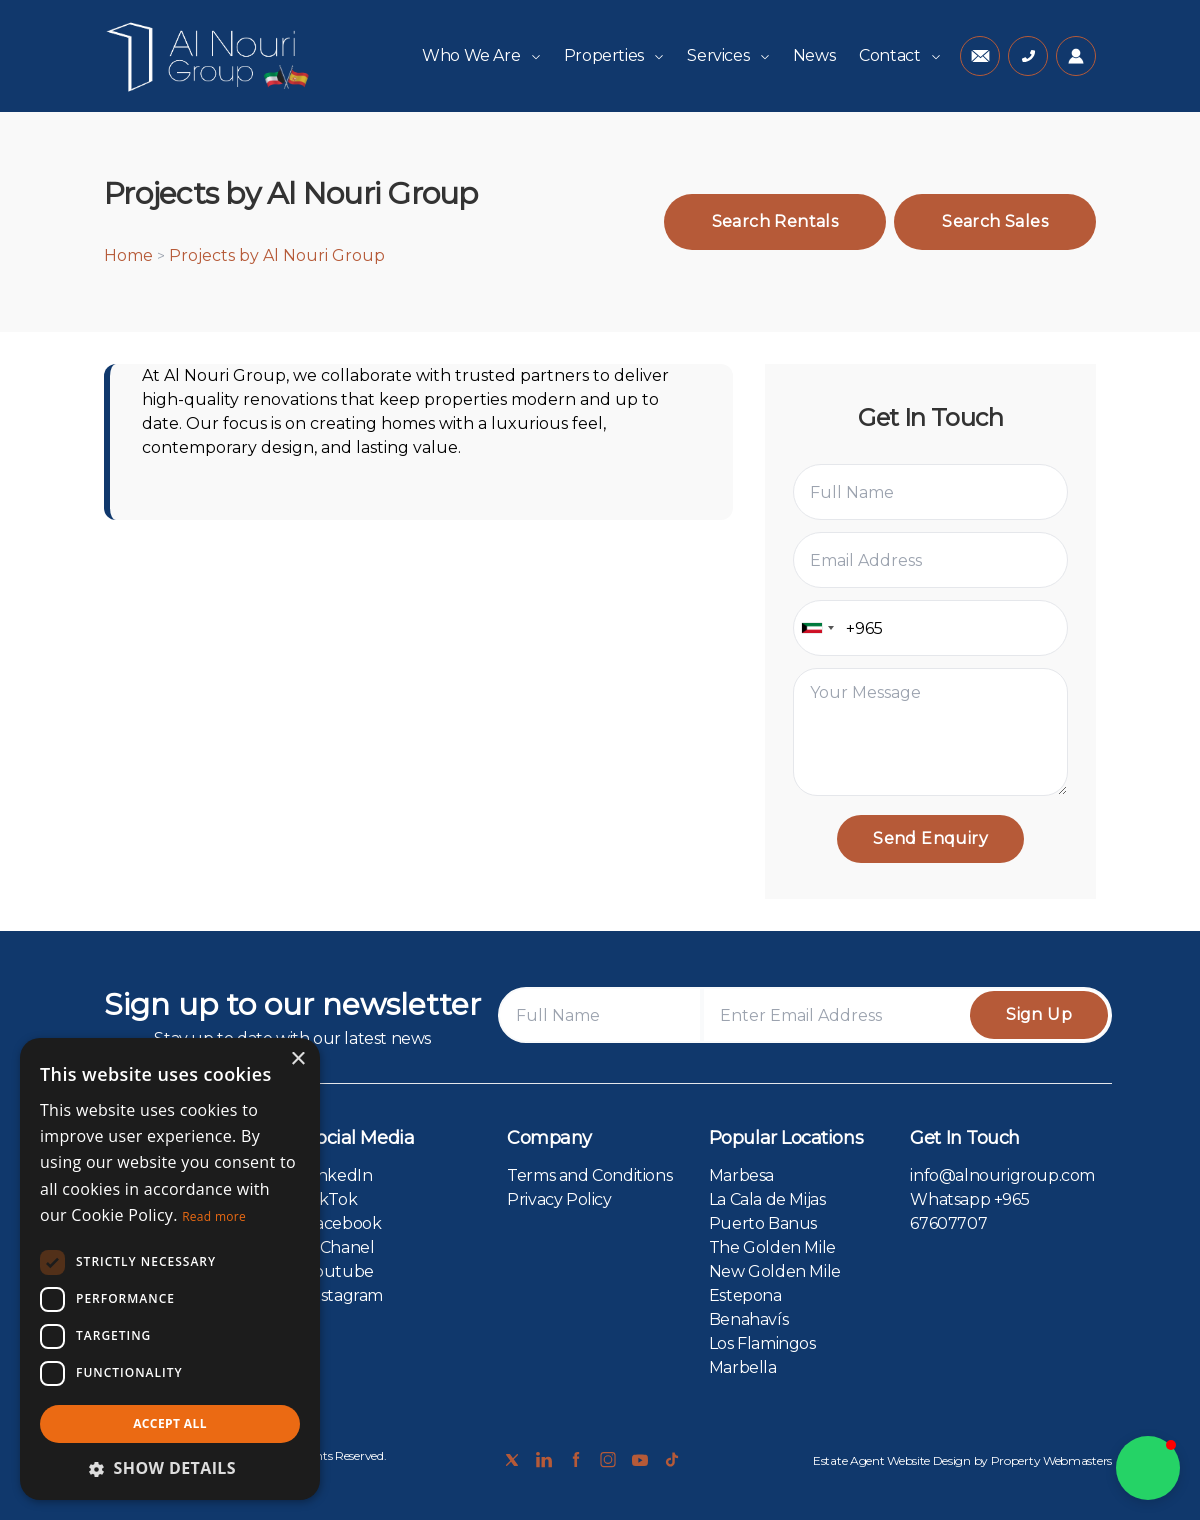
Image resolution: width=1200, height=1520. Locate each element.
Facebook (344, 1223)
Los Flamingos (762, 1343)
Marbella (743, 1367)
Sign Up (1039, 1014)
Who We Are (481, 55)
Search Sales (995, 221)
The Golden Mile (772, 1247)
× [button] (297, 1059)
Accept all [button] (170, 1423)
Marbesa (741, 1175)
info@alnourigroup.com (1002, 1175)
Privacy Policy (559, 1199)
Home (128, 255)
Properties (614, 55)
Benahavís (748, 1319)
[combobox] (817, 628)
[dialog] (170, 1269)
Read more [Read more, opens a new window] (214, 1216)
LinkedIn (339, 1175)
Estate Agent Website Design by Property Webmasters (962, 1460)
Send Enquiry (930, 838)
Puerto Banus (763, 1223)
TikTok (332, 1199)
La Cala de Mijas (767, 1199)
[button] (1148, 1468)
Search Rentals (775, 221)
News (814, 55)
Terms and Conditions (589, 1175)
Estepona (745, 1295)
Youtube (340, 1271)
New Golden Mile (775, 1271)
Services (727, 55)
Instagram (344, 1295)
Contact (899, 55)
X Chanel (340, 1247)
